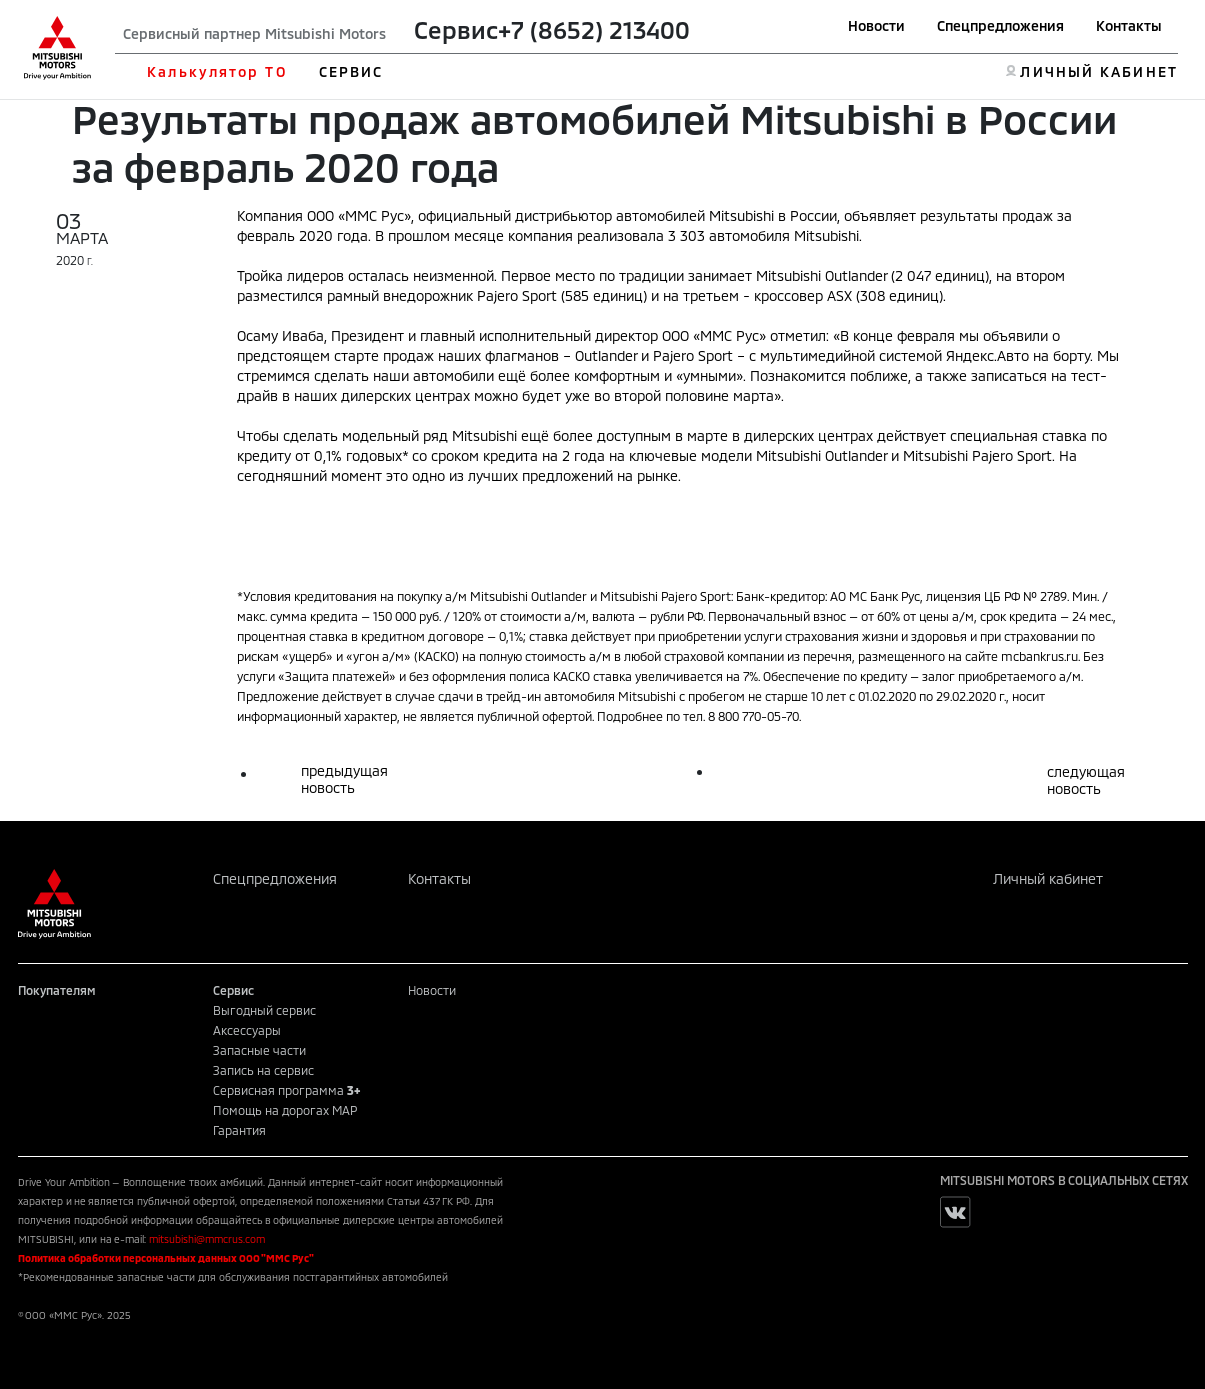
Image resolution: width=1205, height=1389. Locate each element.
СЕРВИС (351, 71)
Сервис (456, 29)
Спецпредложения (1000, 25)
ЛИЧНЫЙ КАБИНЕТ (1098, 71)
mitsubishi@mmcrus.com (207, 1239)
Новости (876, 25)
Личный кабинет (1048, 878)
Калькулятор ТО (216, 71)
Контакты (1129, 25)
